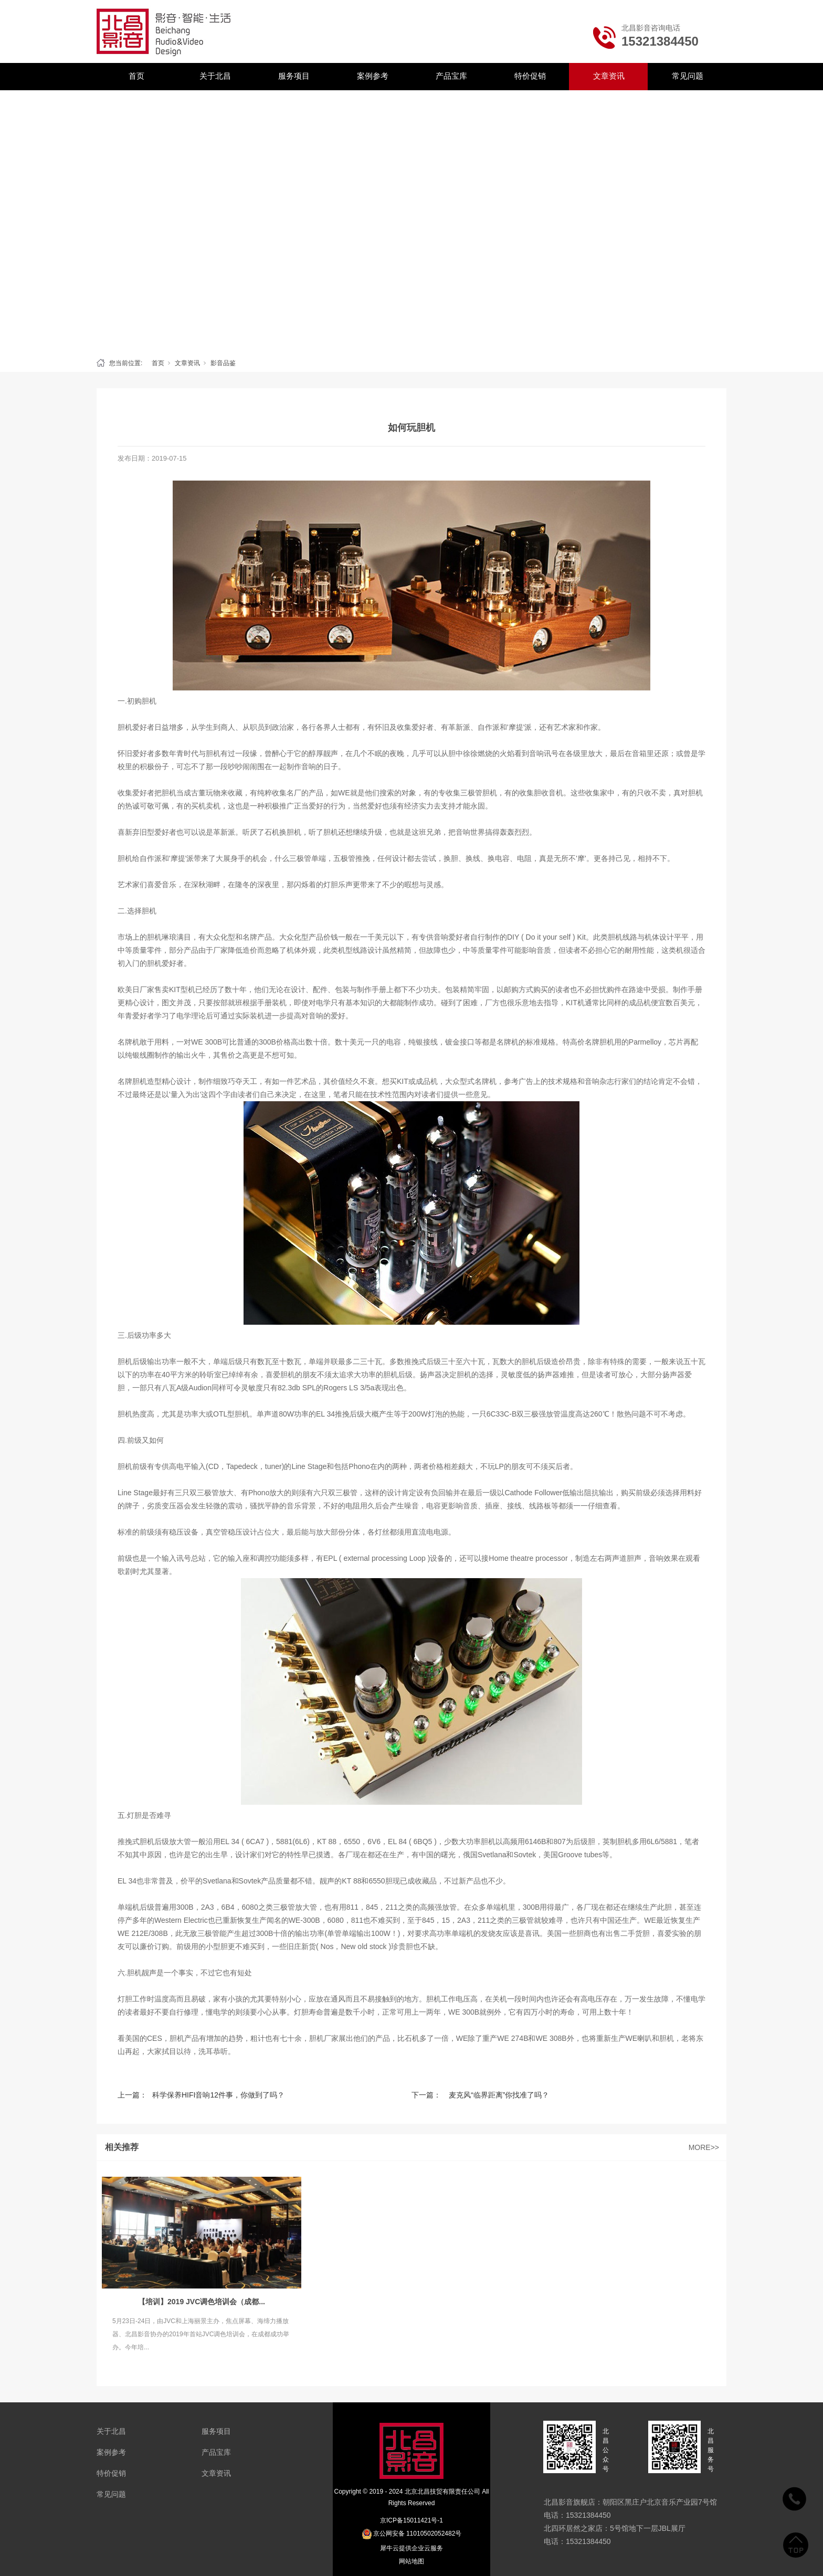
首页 (136, 75)
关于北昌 (215, 75)
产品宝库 (451, 75)
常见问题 (687, 75)
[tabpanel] (411, 221)
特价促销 (530, 75)
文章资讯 (609, 75)
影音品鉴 (223, 363)
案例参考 (372, 75)
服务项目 (294, 75)
